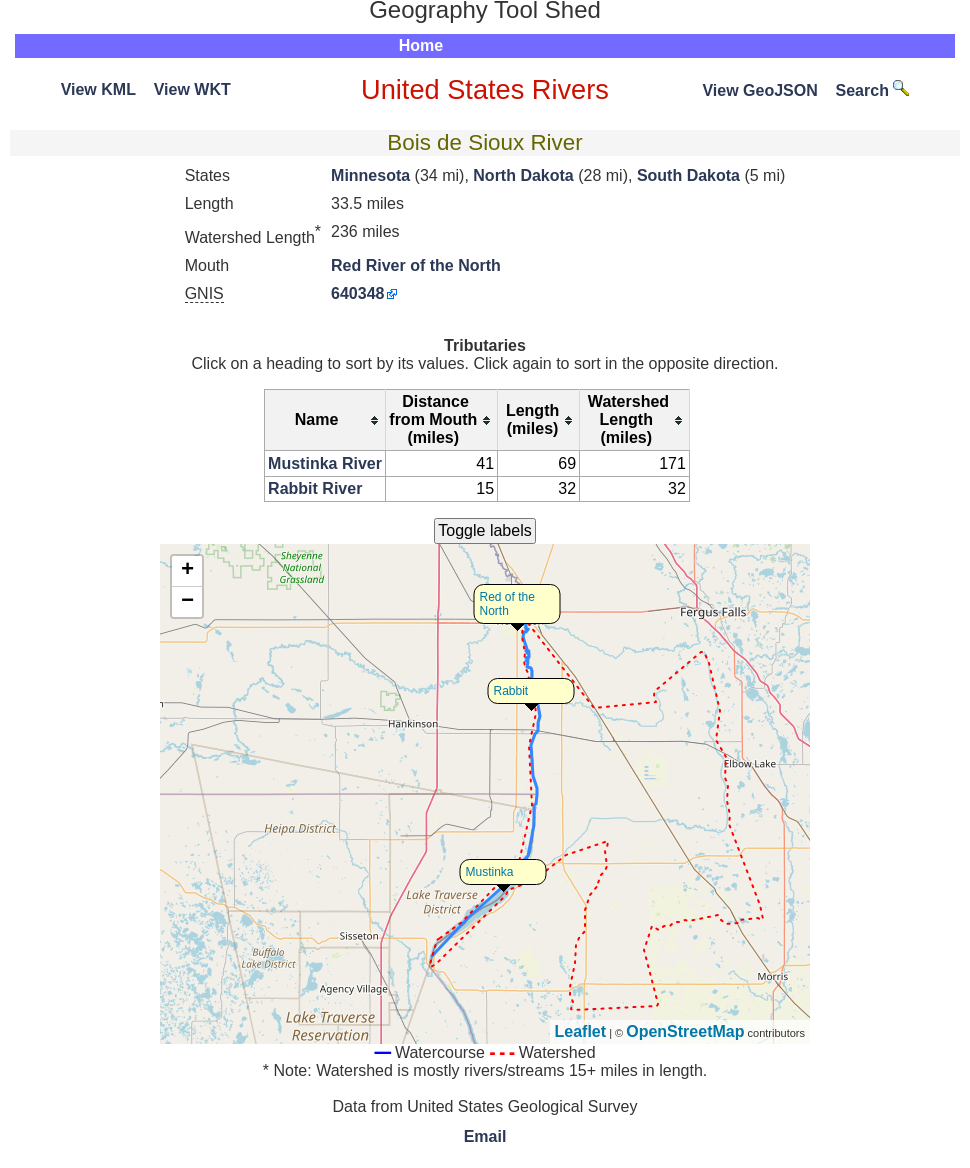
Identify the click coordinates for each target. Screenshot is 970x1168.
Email (485, 1136)
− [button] (187, 602)
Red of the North (507, 604)
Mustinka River (325, 463)
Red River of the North (416, 265)
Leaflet (581, 1031)
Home (421, 45)
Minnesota (370, 175)
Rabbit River (315, 488)
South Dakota (688, 175)
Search (873, 90)
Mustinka (490, 872)
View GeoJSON (759, 90)
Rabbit (511, 691)
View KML (98, 89)
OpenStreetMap (685, 1031)
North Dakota (523, 175)
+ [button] (187, 571)
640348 (357, 293)
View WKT (192, 89)
